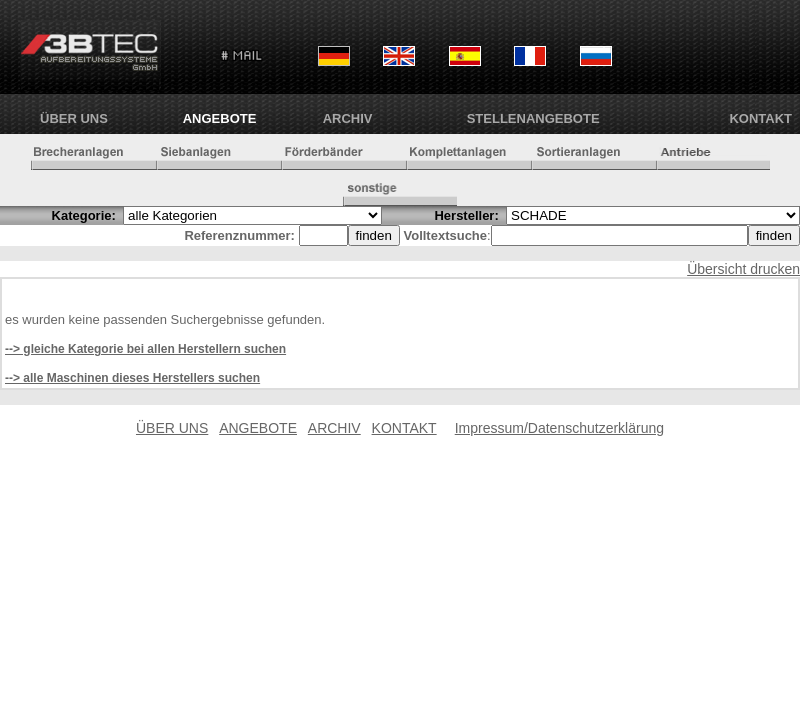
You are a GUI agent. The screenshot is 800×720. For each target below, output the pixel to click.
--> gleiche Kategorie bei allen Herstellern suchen (145, 349)
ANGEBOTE (220, 118)
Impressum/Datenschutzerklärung (559, 428)
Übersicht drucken (743, 269)
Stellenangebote (533, 118)
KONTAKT (760, 118)
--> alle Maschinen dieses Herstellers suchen (132, 378)
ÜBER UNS (74, 118)
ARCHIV (348, 118)
